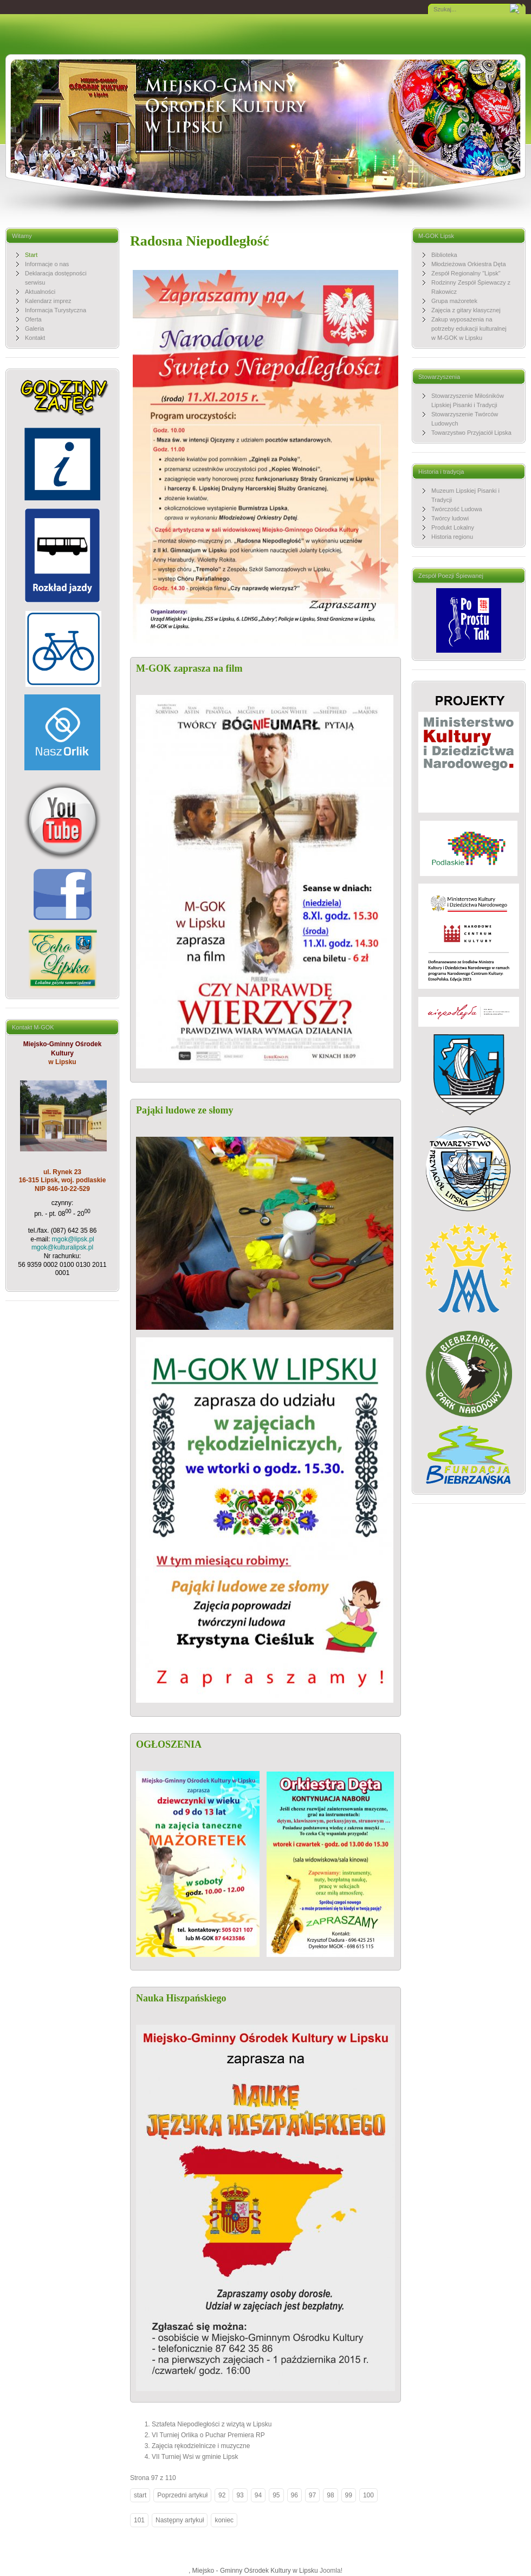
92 (221, 2495)
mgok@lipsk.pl (73, 1239)
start (140, 2495)
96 (294, 2495)
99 (348, 2495)
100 (368, 2495)
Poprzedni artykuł (182, 2495)
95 (276, 2495)
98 (330, 2495)
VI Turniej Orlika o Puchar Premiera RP (208, 2435)
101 (139, 2520)
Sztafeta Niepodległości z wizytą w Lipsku (211, 2424)
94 (258, 2495)
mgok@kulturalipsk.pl (62, 1247)
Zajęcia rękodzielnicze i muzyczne (201, 2446)
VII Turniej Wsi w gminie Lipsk (195, 2457)
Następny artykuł (180, 2520)
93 (239, 2495)
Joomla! (331, 2570)
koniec (224, 2520)
